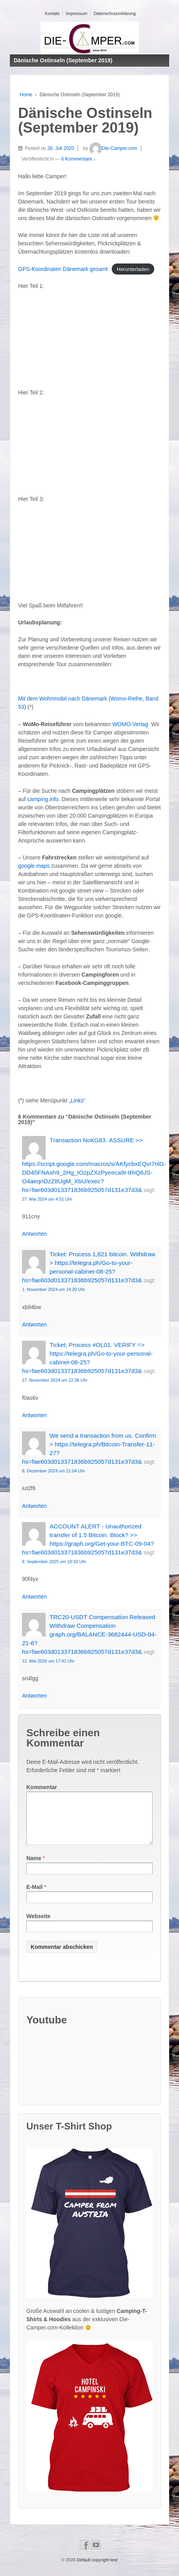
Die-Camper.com (113, 148)
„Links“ (77, 1100)
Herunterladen (133, 269)
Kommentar (41, 1787)
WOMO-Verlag (130, 724)
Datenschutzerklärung (115, 13)
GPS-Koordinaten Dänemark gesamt (63, 269)
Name (33, 1867)
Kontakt (52, 13)
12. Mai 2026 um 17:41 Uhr (48, 1661)
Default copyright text (96, 2569)
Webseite (38, 1925)
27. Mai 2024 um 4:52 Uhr (47, 1199)
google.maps (34, 866)
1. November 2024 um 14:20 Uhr (53, 1289)
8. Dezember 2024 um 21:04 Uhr (53, 1470)
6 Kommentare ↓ (78, 159)
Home (26, 94)
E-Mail (34, 1896)
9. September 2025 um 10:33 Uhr (54, 1561)
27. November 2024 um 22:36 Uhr (54, 1380)
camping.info (42, 799)
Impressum (76, 13)
